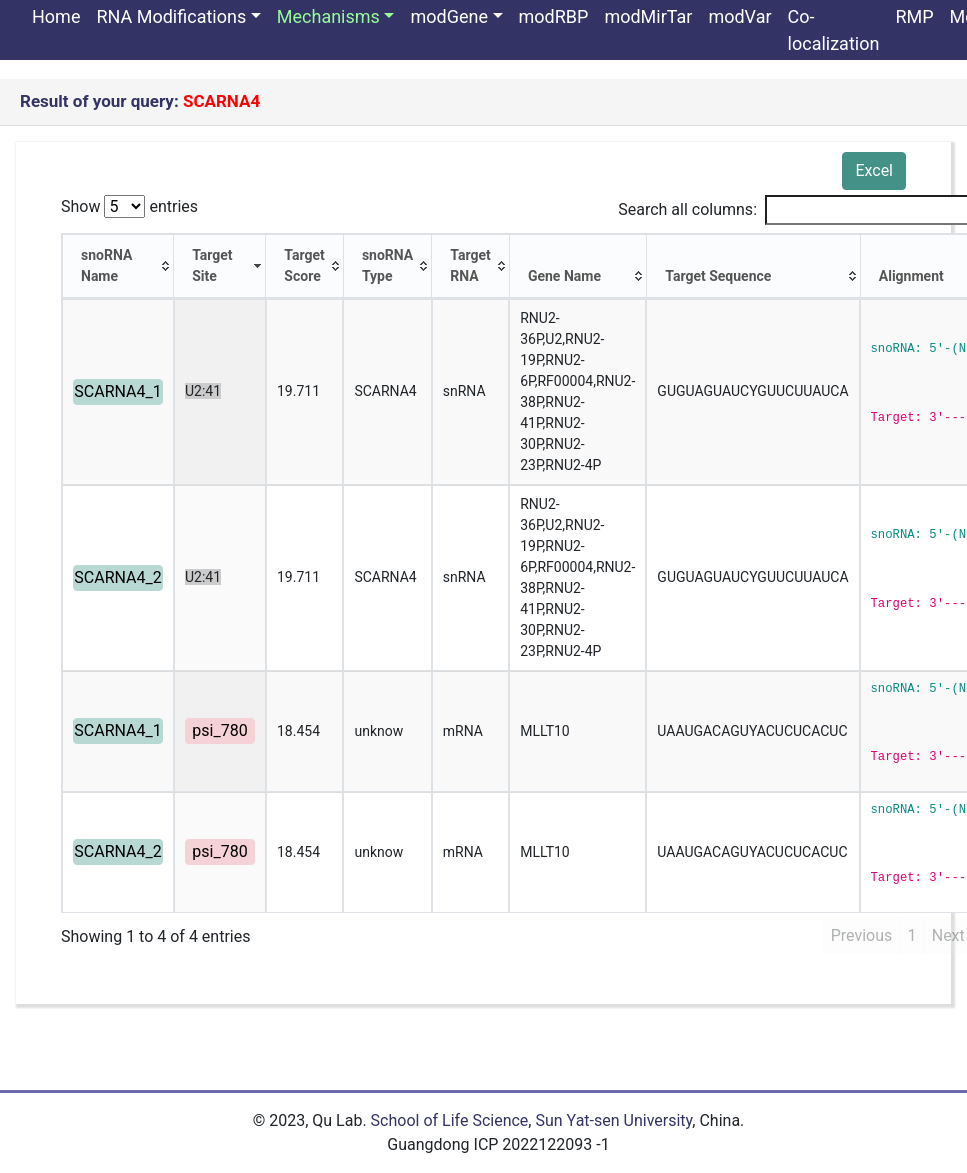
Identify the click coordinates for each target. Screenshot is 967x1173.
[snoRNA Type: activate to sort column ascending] (388, 266)
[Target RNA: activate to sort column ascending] (471, 266)
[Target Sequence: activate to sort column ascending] (754, 266)
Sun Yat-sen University (613, 1120)
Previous (862, 935)
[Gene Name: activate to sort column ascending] (578, 266)
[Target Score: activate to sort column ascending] (305, 266)
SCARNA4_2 (117, 577)
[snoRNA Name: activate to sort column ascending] (118, 266)
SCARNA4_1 (117, 391)
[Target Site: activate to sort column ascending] (220, 266)
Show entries (129, 206)
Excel (874, 170)
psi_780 (219, 730)
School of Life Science (450, 1120)
